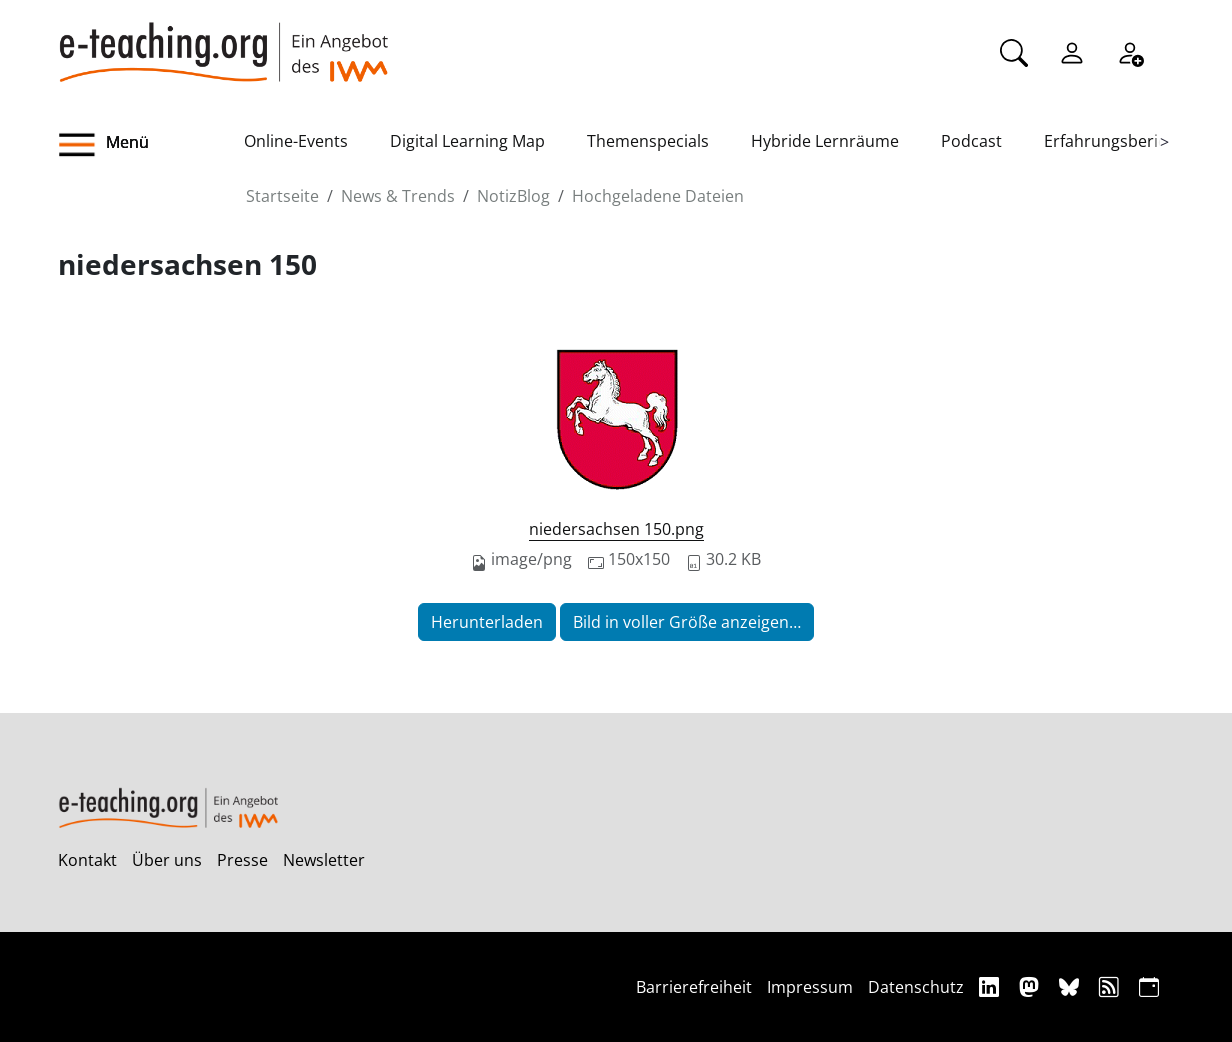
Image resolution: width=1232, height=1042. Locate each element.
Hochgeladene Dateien (658, 196)
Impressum (810, 987)
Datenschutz (916, 987)
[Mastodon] (1031, 986)
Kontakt (87, 860)
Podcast (971, 141)
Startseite (282, 196)
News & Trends (398, 196)
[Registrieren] (1130, 51)
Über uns (167, 860)
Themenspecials (648, 141)
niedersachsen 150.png (616, 529)
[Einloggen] (1072, 51)
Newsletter (324, 860)
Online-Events (296, 141)
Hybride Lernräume (825, 141)
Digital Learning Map (467, 141)
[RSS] (1111, 986)
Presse (242, 860)
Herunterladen (487, 622)
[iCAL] (1149, 986)
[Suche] (1014, 51)
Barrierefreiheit (694, 987)
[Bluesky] (1071, 986)
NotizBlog (513, 196)
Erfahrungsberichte (1117, 141)
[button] (151, 145)
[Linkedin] (991, 986)
